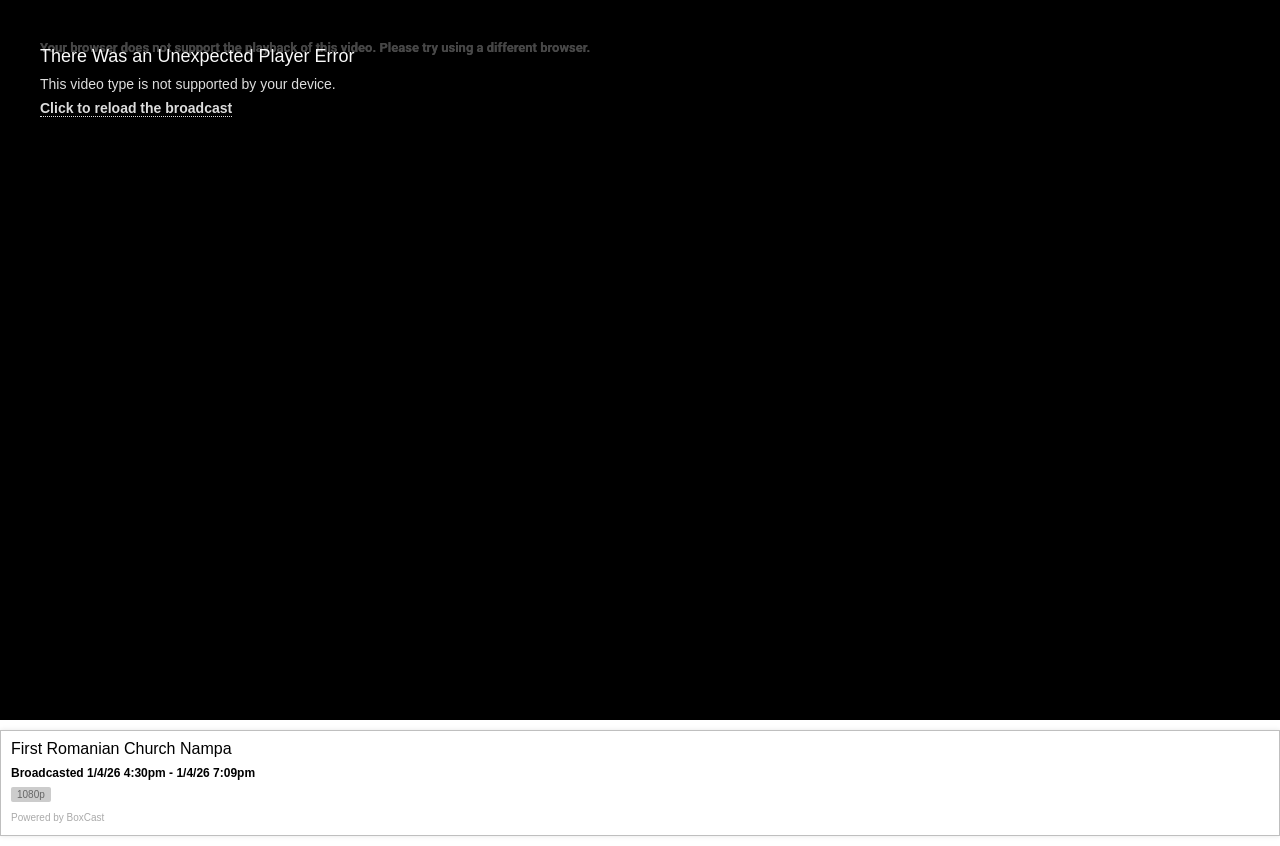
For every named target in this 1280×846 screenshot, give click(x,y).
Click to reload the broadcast (136, 108)
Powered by (57, 817)
